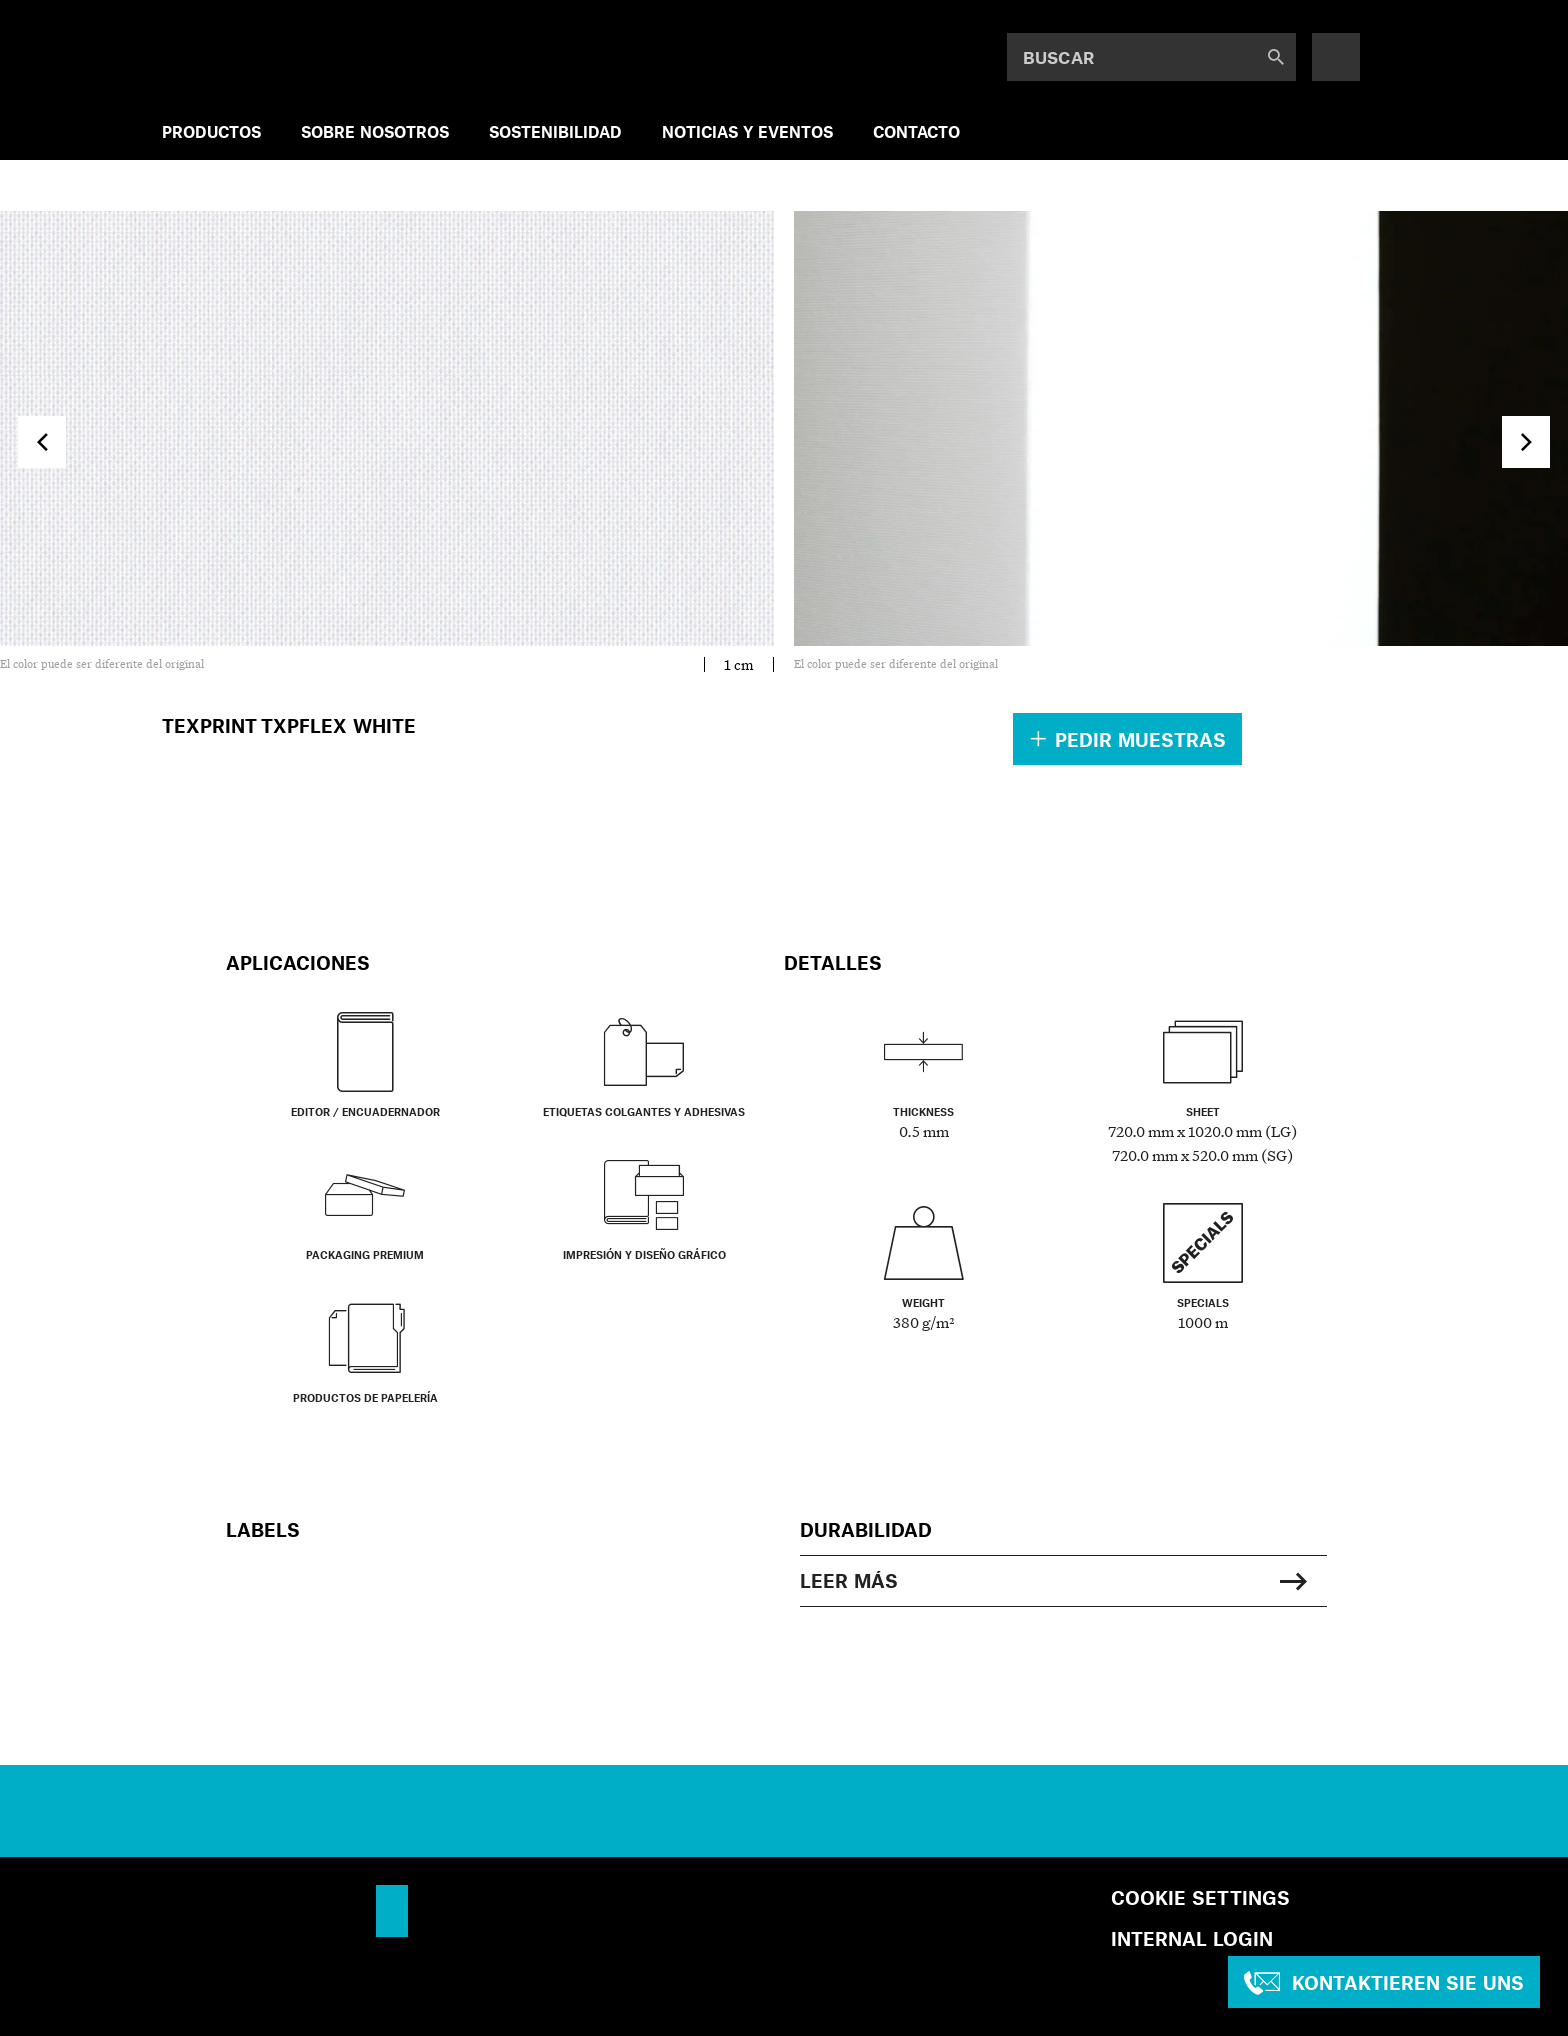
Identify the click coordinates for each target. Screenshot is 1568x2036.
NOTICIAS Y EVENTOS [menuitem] (747, 131)
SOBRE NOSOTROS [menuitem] (375, 131)
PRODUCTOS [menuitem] (211, 131)
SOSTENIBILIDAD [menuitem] (555, 131)
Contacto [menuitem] (916, 131)
